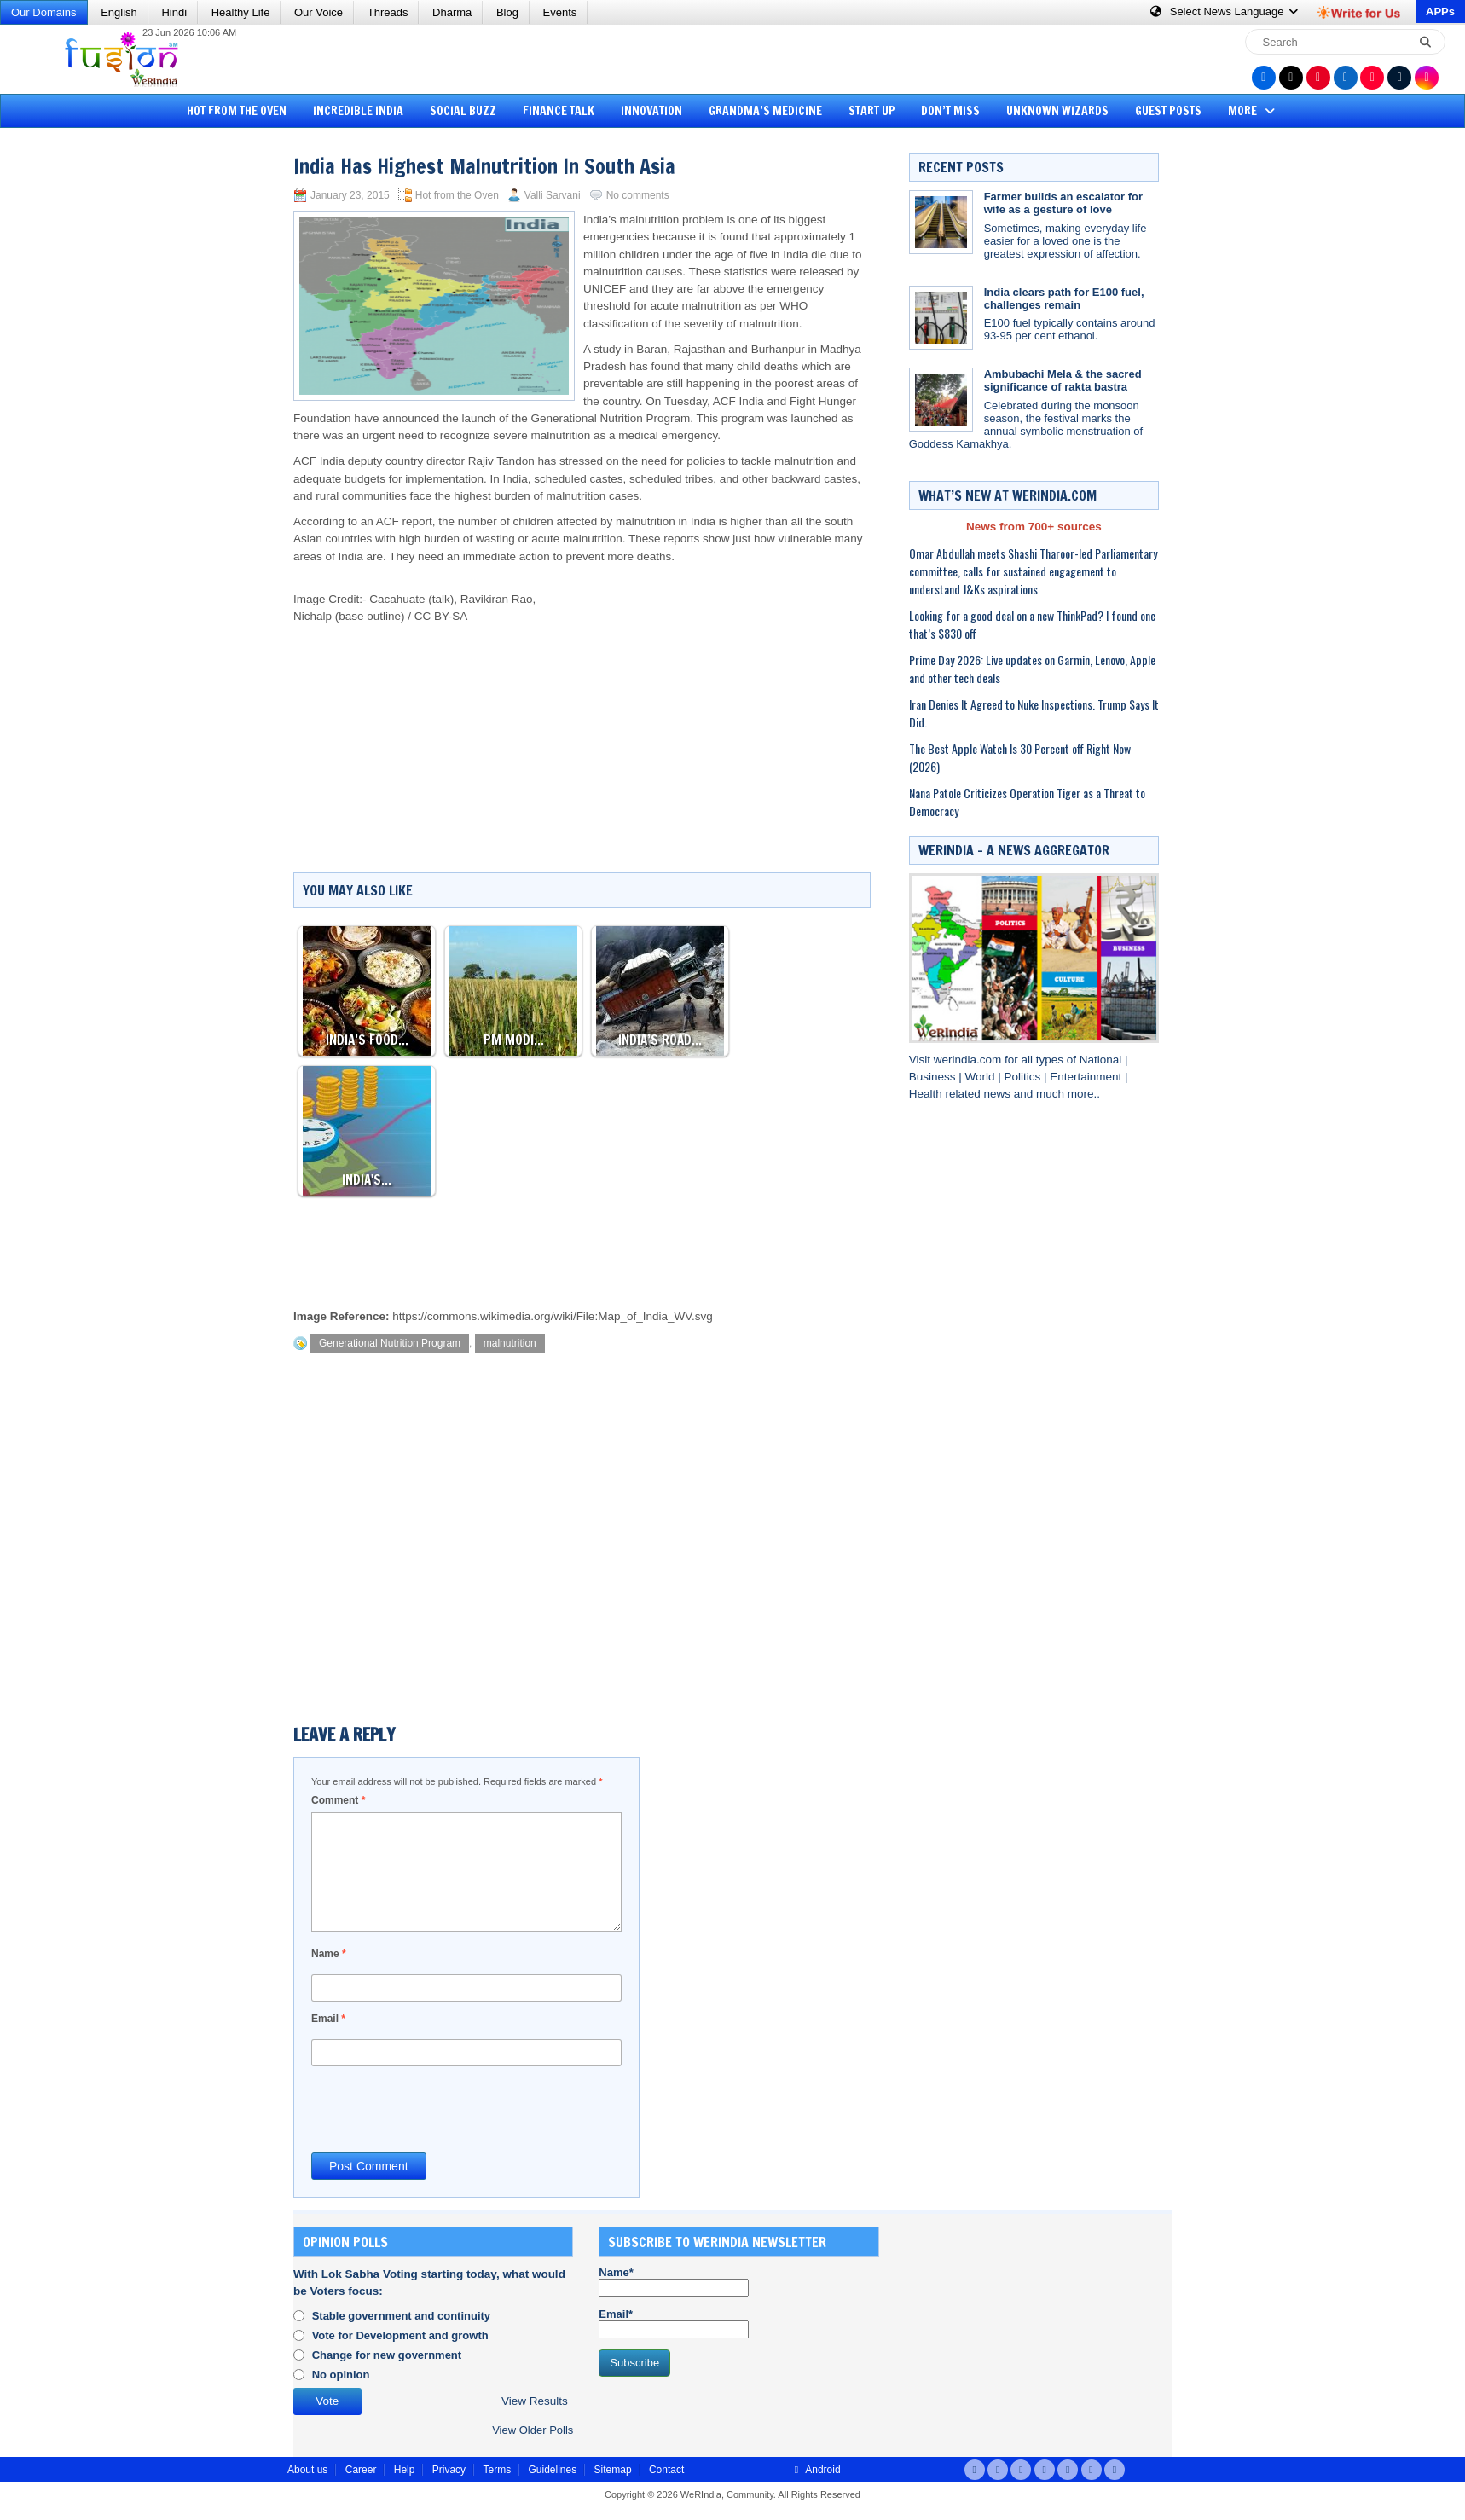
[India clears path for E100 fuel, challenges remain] (941, 318)
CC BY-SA (441, 616)
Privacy (449, 2470)
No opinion (341, 2374)
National (1102, 1059)
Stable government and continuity (401, 2315)
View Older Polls (532, 2430)
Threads (388, 12)
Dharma (452, 12)
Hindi (174, 12)
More (1253, 110)
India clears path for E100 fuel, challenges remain (1064, 298)
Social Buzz (463, 110)
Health (927, 1093)
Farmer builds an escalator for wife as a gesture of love (1063, 203)
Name (328, 1954)
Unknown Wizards (1057, 110)
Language (1224, 11)
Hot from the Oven (237, 110)
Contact (666, 2470)
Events (560, 12)
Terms (497, 2470)
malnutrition (510, 1343)
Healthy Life (240, 12)
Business (934, 1076)
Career (361, 2470)
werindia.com (969, 1059)
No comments (637, 195)
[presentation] (440, 2108)
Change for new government (387, 2355)
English (119, 12)
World (981, 1076)
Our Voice (318, 12)
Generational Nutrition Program (389, 1343)
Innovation (651, 110)
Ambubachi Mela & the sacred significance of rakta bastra (1063, 380)
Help (404, 2470)
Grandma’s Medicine (765, 110)
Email (328, 2019)
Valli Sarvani (552, 195)
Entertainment (1087, 1076)
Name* (674, 2281)
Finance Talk (558, 110)
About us (307, 2470)
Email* (674, 2323)
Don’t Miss (950, 110)
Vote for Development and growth (400, 2335)
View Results (534, 2401)
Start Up (871, 110)
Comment (338, 1800)
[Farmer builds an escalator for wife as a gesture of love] (941, 222)
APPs (1440, 11)
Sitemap (613, 2470)
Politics (1024, 1076)
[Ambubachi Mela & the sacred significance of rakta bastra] (941, 400)
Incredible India (358, 110)
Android (815, 2470)
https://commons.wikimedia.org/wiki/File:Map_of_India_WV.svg (552, 1316)
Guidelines (552, 2470)
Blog (507, 12)
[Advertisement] (77, 396)
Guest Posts (1168, 110)
